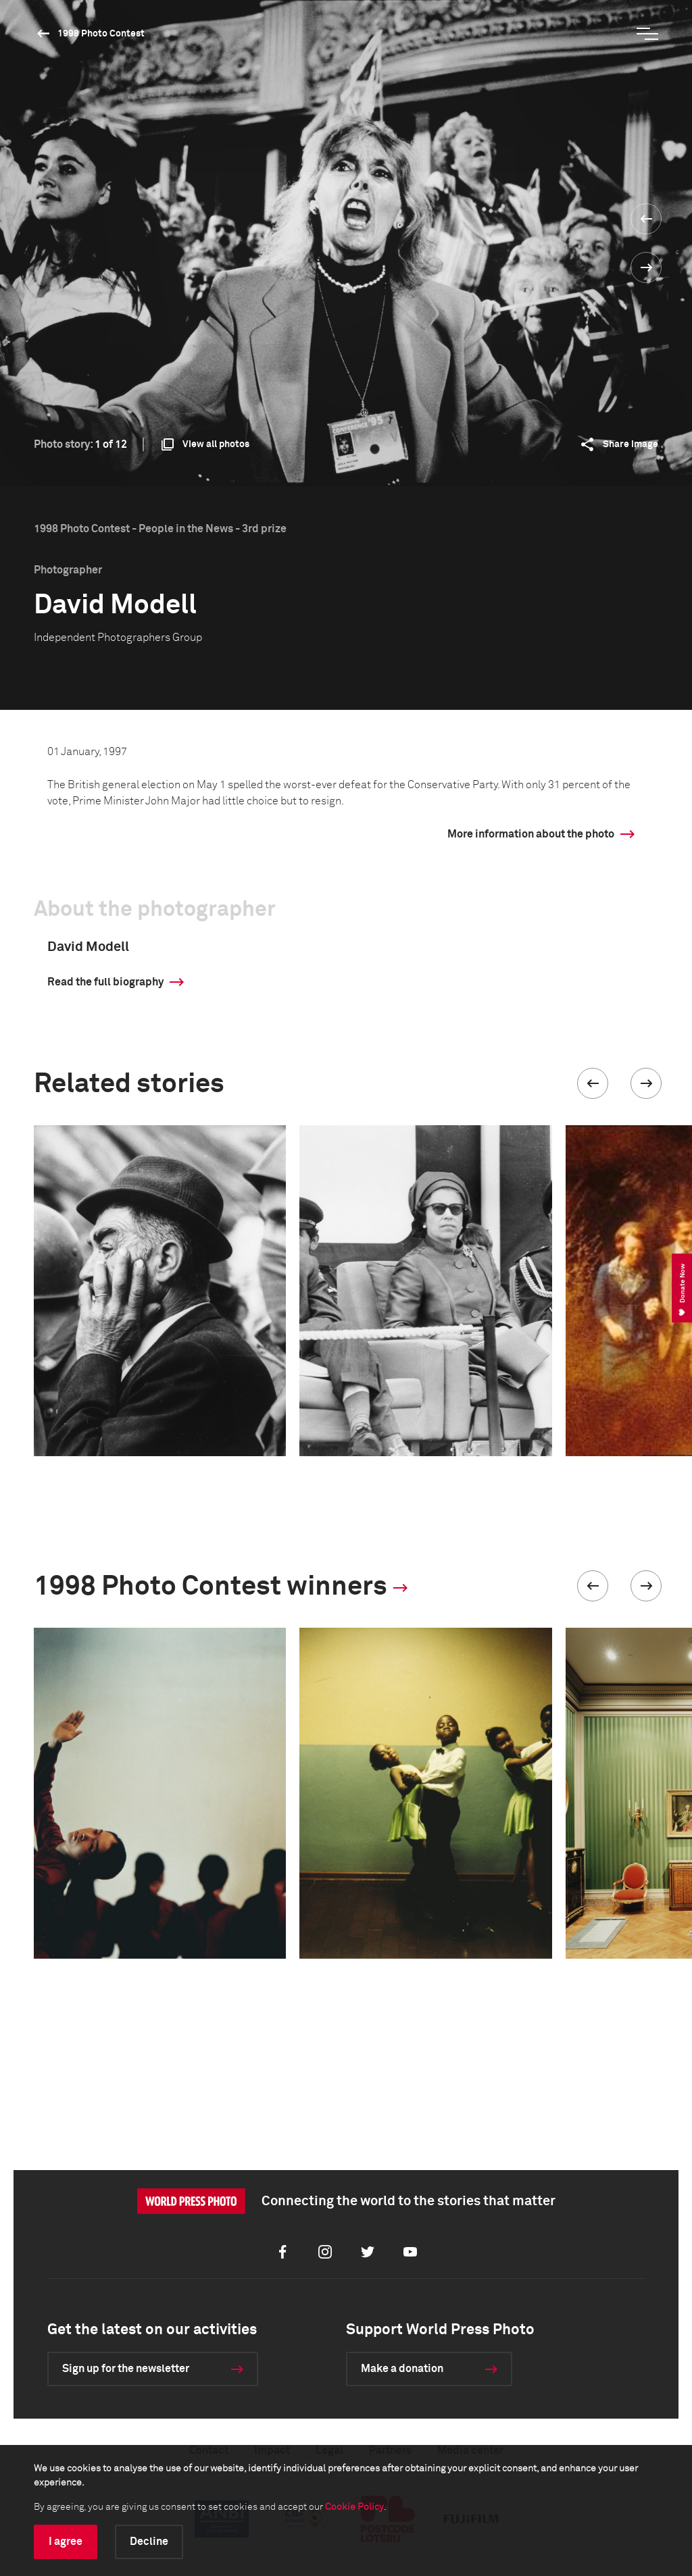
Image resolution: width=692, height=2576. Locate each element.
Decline (149, 2541)
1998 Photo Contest (101, 33)
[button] (592, 1083)
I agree (65, 2541)
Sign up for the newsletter (125, 2368)
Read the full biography (105, 982)
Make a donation (402, 2368)
